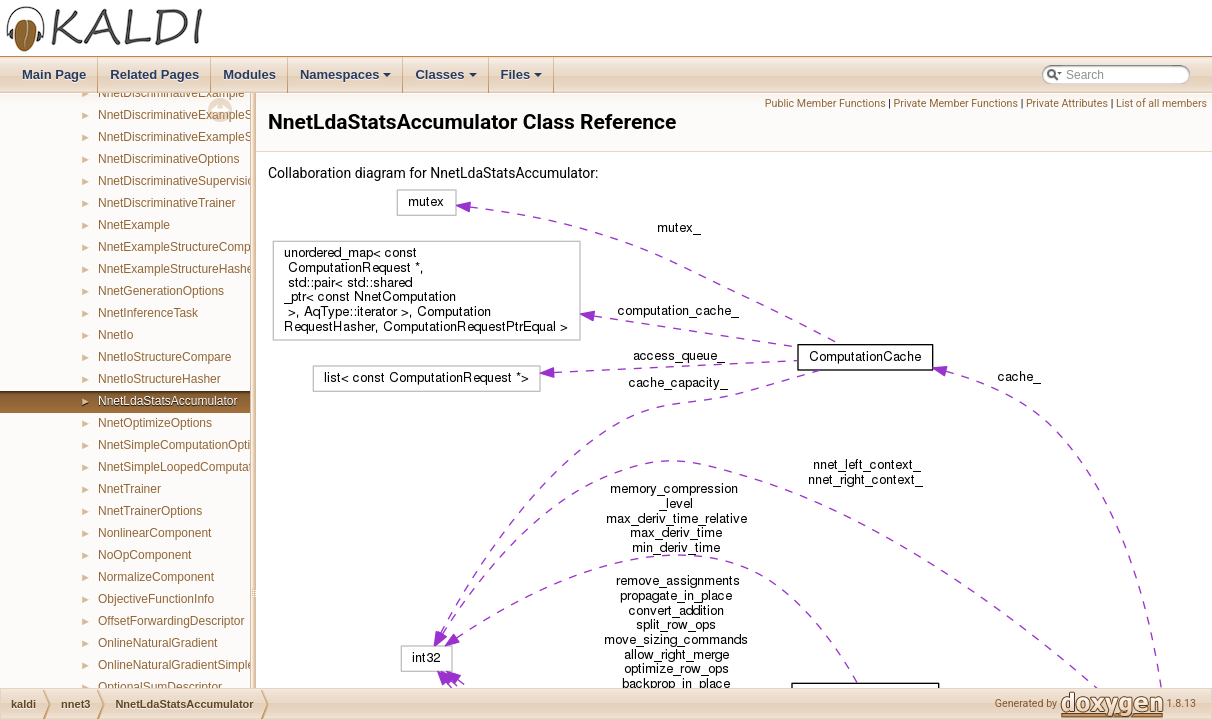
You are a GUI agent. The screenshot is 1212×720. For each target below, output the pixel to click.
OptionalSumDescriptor (160, 687)
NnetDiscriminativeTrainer (167, 203)
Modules (249, 74)
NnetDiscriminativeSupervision (179, 181)
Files (523, 80)
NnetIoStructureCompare (164, 357)
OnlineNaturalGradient (157, 643)
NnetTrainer (129, 489)
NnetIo (115, 335)
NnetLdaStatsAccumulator (167, 401)
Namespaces (347, 80)
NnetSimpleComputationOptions (183, 445)
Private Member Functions (956, 103)
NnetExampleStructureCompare (183, 247)
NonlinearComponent (154, 533)
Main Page (54, 74)
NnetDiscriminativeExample (171, 93)
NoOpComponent (144, 555)
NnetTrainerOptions (150, 511)
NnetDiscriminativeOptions (168, 159)
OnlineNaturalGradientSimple (176, 665)
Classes (447, 80)
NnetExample (134, 225)
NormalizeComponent (156, 577)
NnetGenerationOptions (161, 291)
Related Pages (154, 74)
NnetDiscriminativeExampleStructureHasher (215, 137)
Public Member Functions (825, 103)
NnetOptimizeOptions (155, 423)
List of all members (1161, 103)
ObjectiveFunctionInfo (156, 599)
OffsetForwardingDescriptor (171, 621)
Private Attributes (1067, 103)
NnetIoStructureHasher (159, 379)
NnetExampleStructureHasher (177, 269)
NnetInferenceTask (148, 313)
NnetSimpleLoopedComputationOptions (203, 467)
